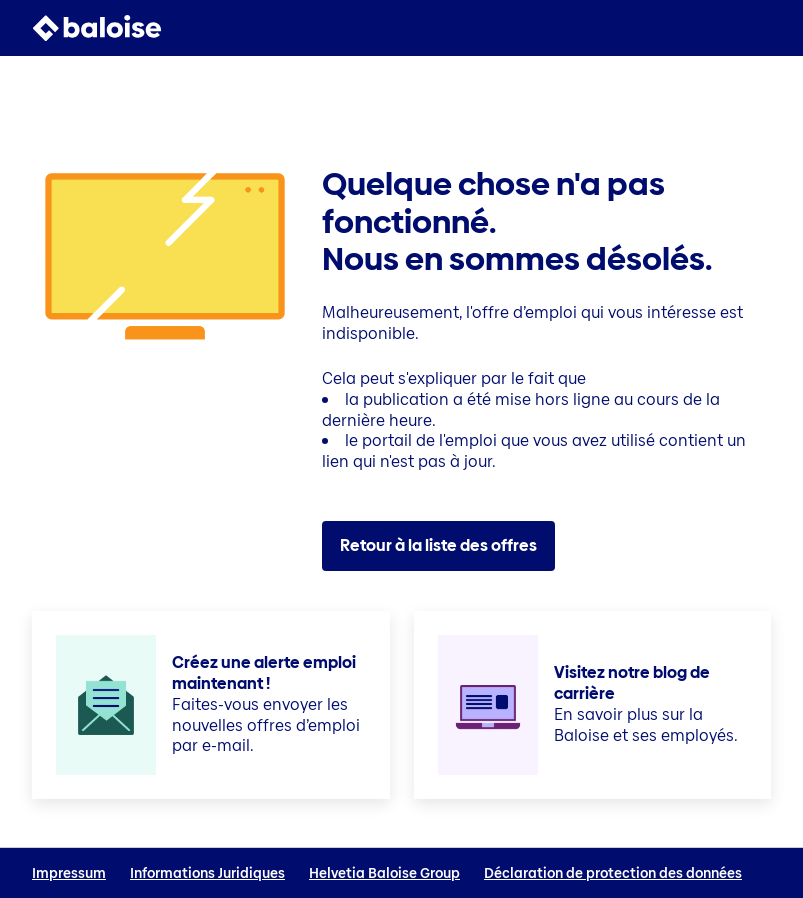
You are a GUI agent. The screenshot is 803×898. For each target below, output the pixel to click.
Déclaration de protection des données (613, 873)
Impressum (69, 873)
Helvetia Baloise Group (384, 873)
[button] (759, 28)
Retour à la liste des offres (438, 545)
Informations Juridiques (207, 873)
